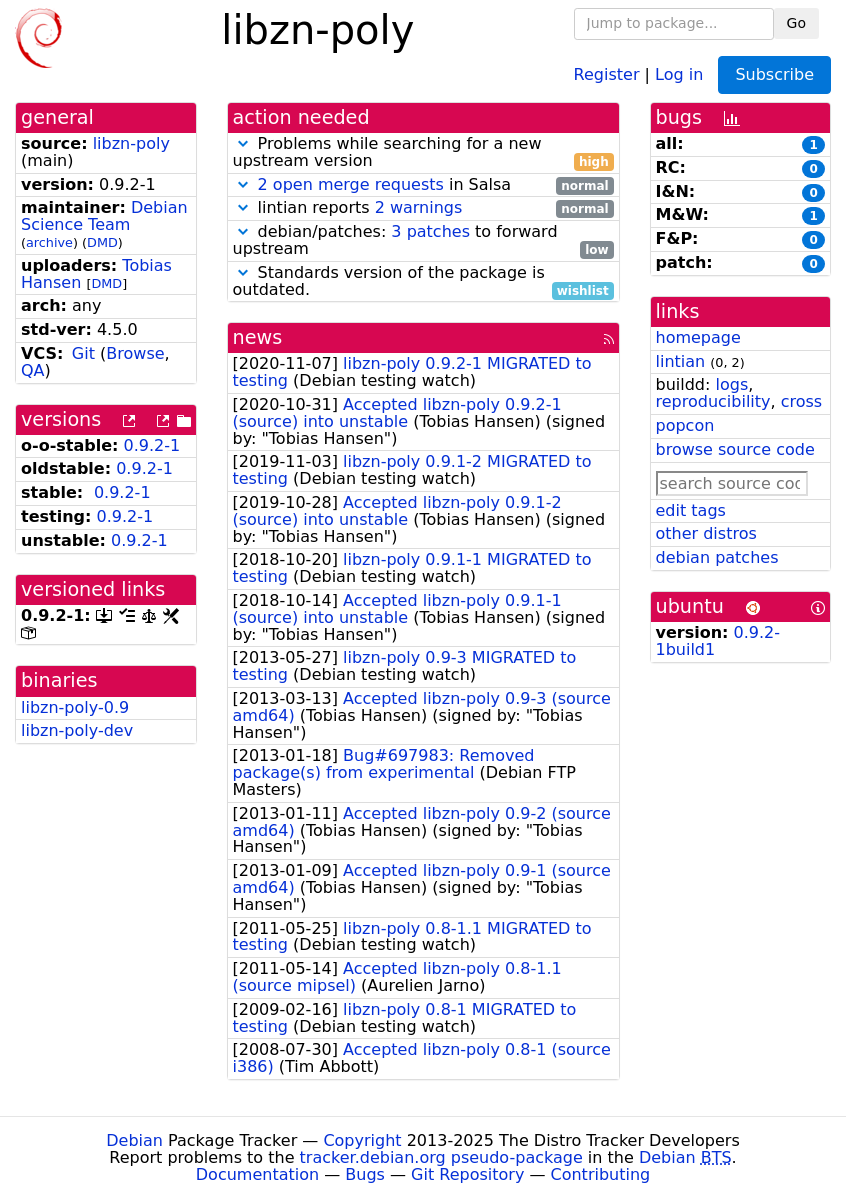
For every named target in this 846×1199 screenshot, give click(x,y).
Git (83, 353)
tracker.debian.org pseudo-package (441, 1157)
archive (49, 242)
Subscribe (774, 74)
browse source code (735, 449)
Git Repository (467, 1174)
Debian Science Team (104, 216)
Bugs (365, 1174)
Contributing (601, 1174)
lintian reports (423, 208)
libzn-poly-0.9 (75, 707)
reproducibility (713, 401)
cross (801, 401)
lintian (681, 361)
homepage (698, 337)
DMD (102, 242)
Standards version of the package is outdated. (423, 282)
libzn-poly (131, 143)
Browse (135, 353)
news (258, 337)
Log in (679, 73)
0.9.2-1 (152, 445)
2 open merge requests (351, 184)
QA (33, 370)
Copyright (362, 1140)
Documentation (257, 1174)
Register (607, 73)
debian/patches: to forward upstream (423, 241)
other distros (706, 533)
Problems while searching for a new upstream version (423, 153)
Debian (134, 1140)
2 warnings (419, 207)
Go (796, 23)
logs (731, 384)
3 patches (430, 231)
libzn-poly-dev (77, 730)
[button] (243, 143)
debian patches (717, 557)
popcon (685, 425)
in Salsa (423, 185)
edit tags (691, 510)
